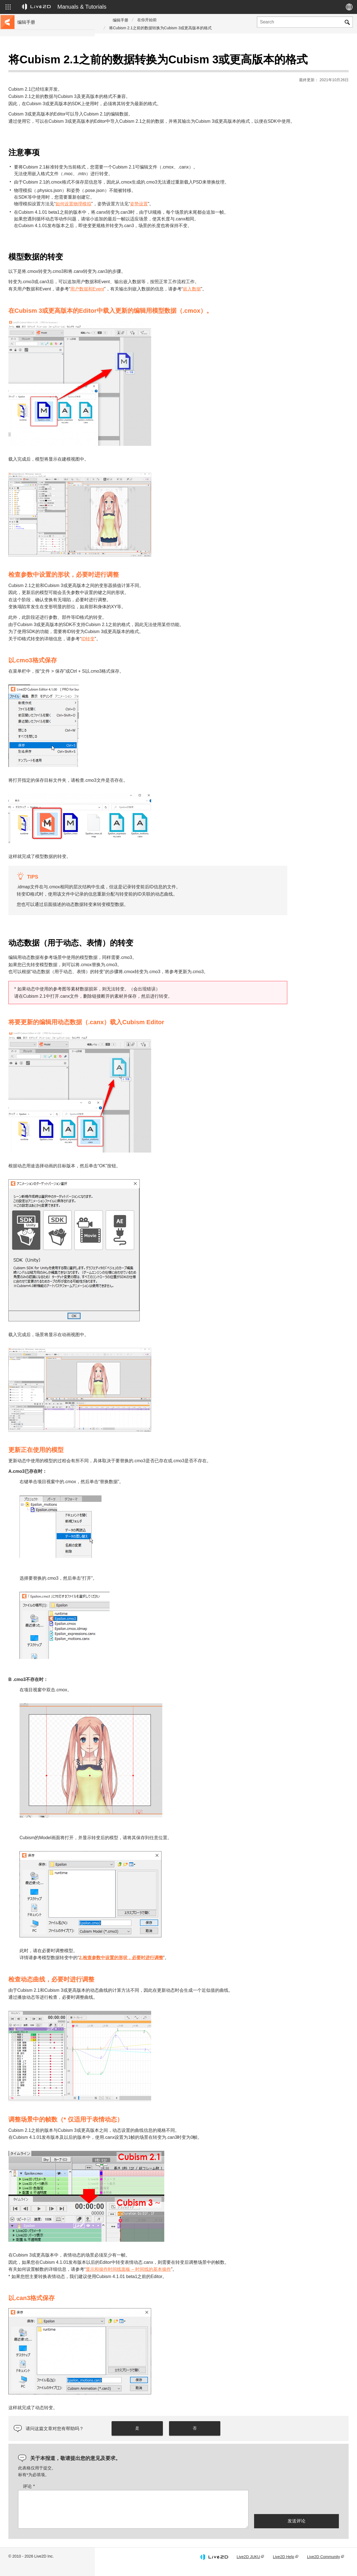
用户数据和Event (182, 297)
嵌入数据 (287, 297)
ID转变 (182, 647)
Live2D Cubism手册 (35, 61)
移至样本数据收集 (34, 79)
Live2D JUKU (248, 2565)
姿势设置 (234, 212)
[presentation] (296, 2510)
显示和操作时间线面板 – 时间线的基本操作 (223, 2278)
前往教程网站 (30, 70)
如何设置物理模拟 (168, 212)
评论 (124, 2495)
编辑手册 (120, 20)
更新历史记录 (30, 97)
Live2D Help (283, 2565)
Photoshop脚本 (31, 204)
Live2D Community (323, 2565)
